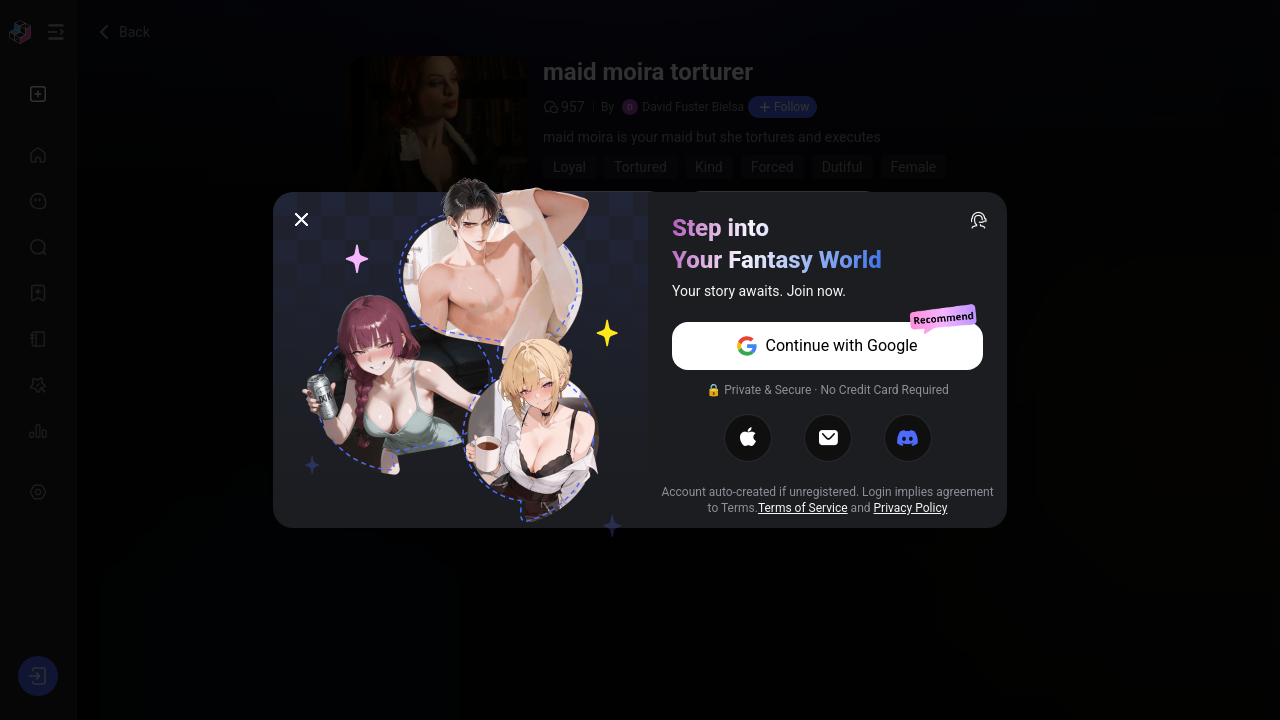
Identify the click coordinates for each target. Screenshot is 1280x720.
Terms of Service (803, 508)
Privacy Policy (911, 508)
